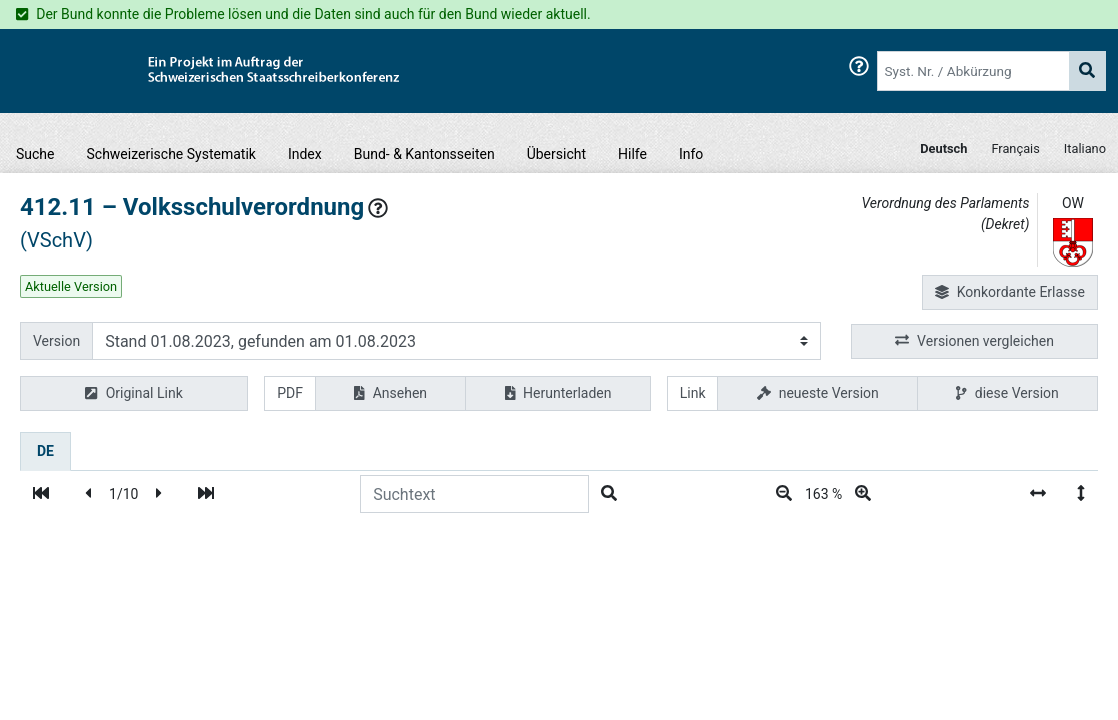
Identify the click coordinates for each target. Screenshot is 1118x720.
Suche (35, 154)
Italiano (1085, 148)
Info (691, 154)
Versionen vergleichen (974, 341)
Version (56, 341)
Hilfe (632, 154)
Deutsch (943, 148)
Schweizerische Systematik (171, 154)
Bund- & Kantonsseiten (424, 154)
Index (305, 154)
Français (1015, 148)
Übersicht (556, 154)
